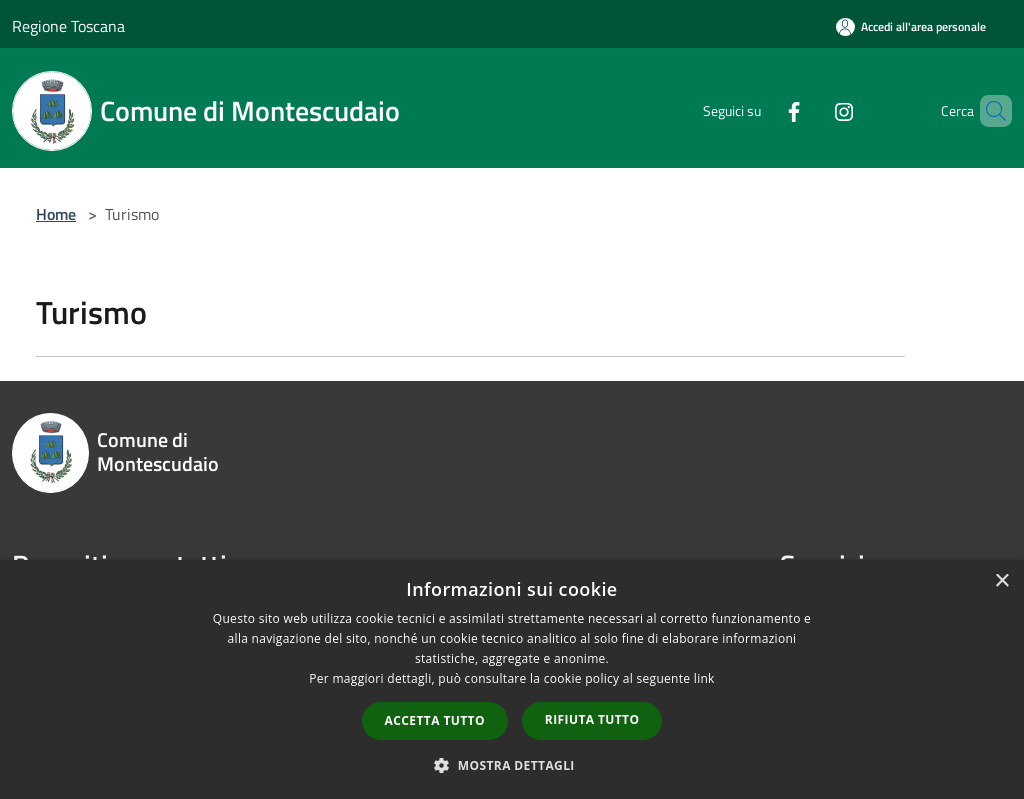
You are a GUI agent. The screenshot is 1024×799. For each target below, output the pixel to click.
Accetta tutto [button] (435, 720)
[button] (512, 765)
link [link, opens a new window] (704, 678)
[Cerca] (988, 111)
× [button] (1001, 581)
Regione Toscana (68, 26)
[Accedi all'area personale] (911, 26)
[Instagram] (810, 110)
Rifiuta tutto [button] (592, 719)
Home (56, 214)
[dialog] (512, 679)
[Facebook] (760, 110)
